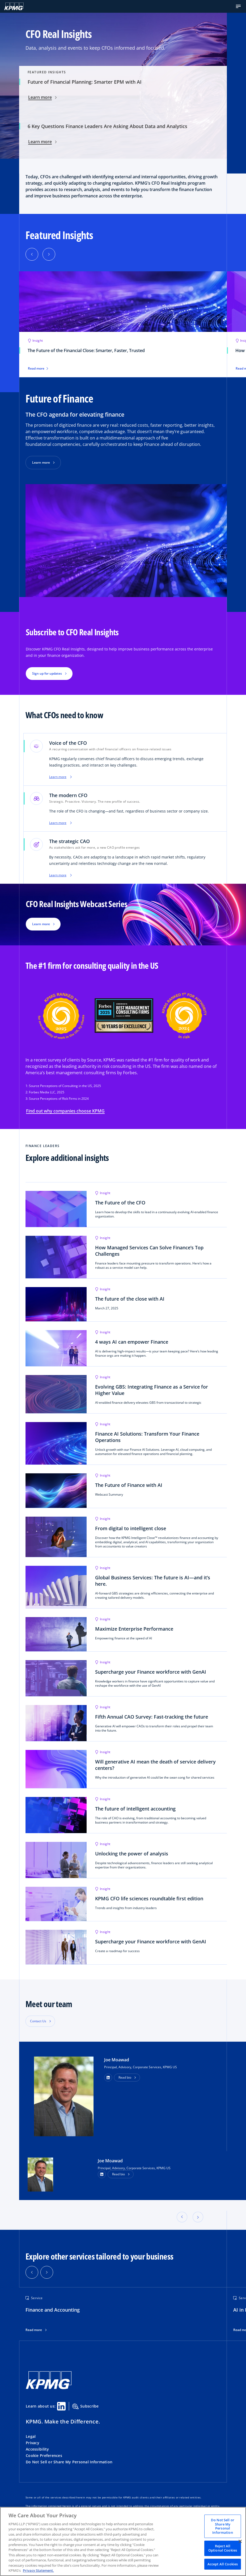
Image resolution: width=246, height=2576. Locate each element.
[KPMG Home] (14, 6)
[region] (123, 2541)
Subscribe (85, 2406)
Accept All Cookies (222, 2563)
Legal (31, 2436)
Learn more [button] (41, 462)
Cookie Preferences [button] (44, 2455)
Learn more (42, 97)
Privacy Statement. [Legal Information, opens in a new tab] (38, 2570)
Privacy (32, 2442)
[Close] (240, 2541)
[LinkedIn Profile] (102, 2174)
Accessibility (37, 2449)
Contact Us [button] (38, 2021)
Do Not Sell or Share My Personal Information (69, 2461)
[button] (238, 6)
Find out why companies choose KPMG (65, 1111)
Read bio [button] (124, 2077)
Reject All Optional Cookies (222, 2548)
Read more (34, 2330)
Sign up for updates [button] (47, 673)
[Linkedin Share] (61, 2406)
